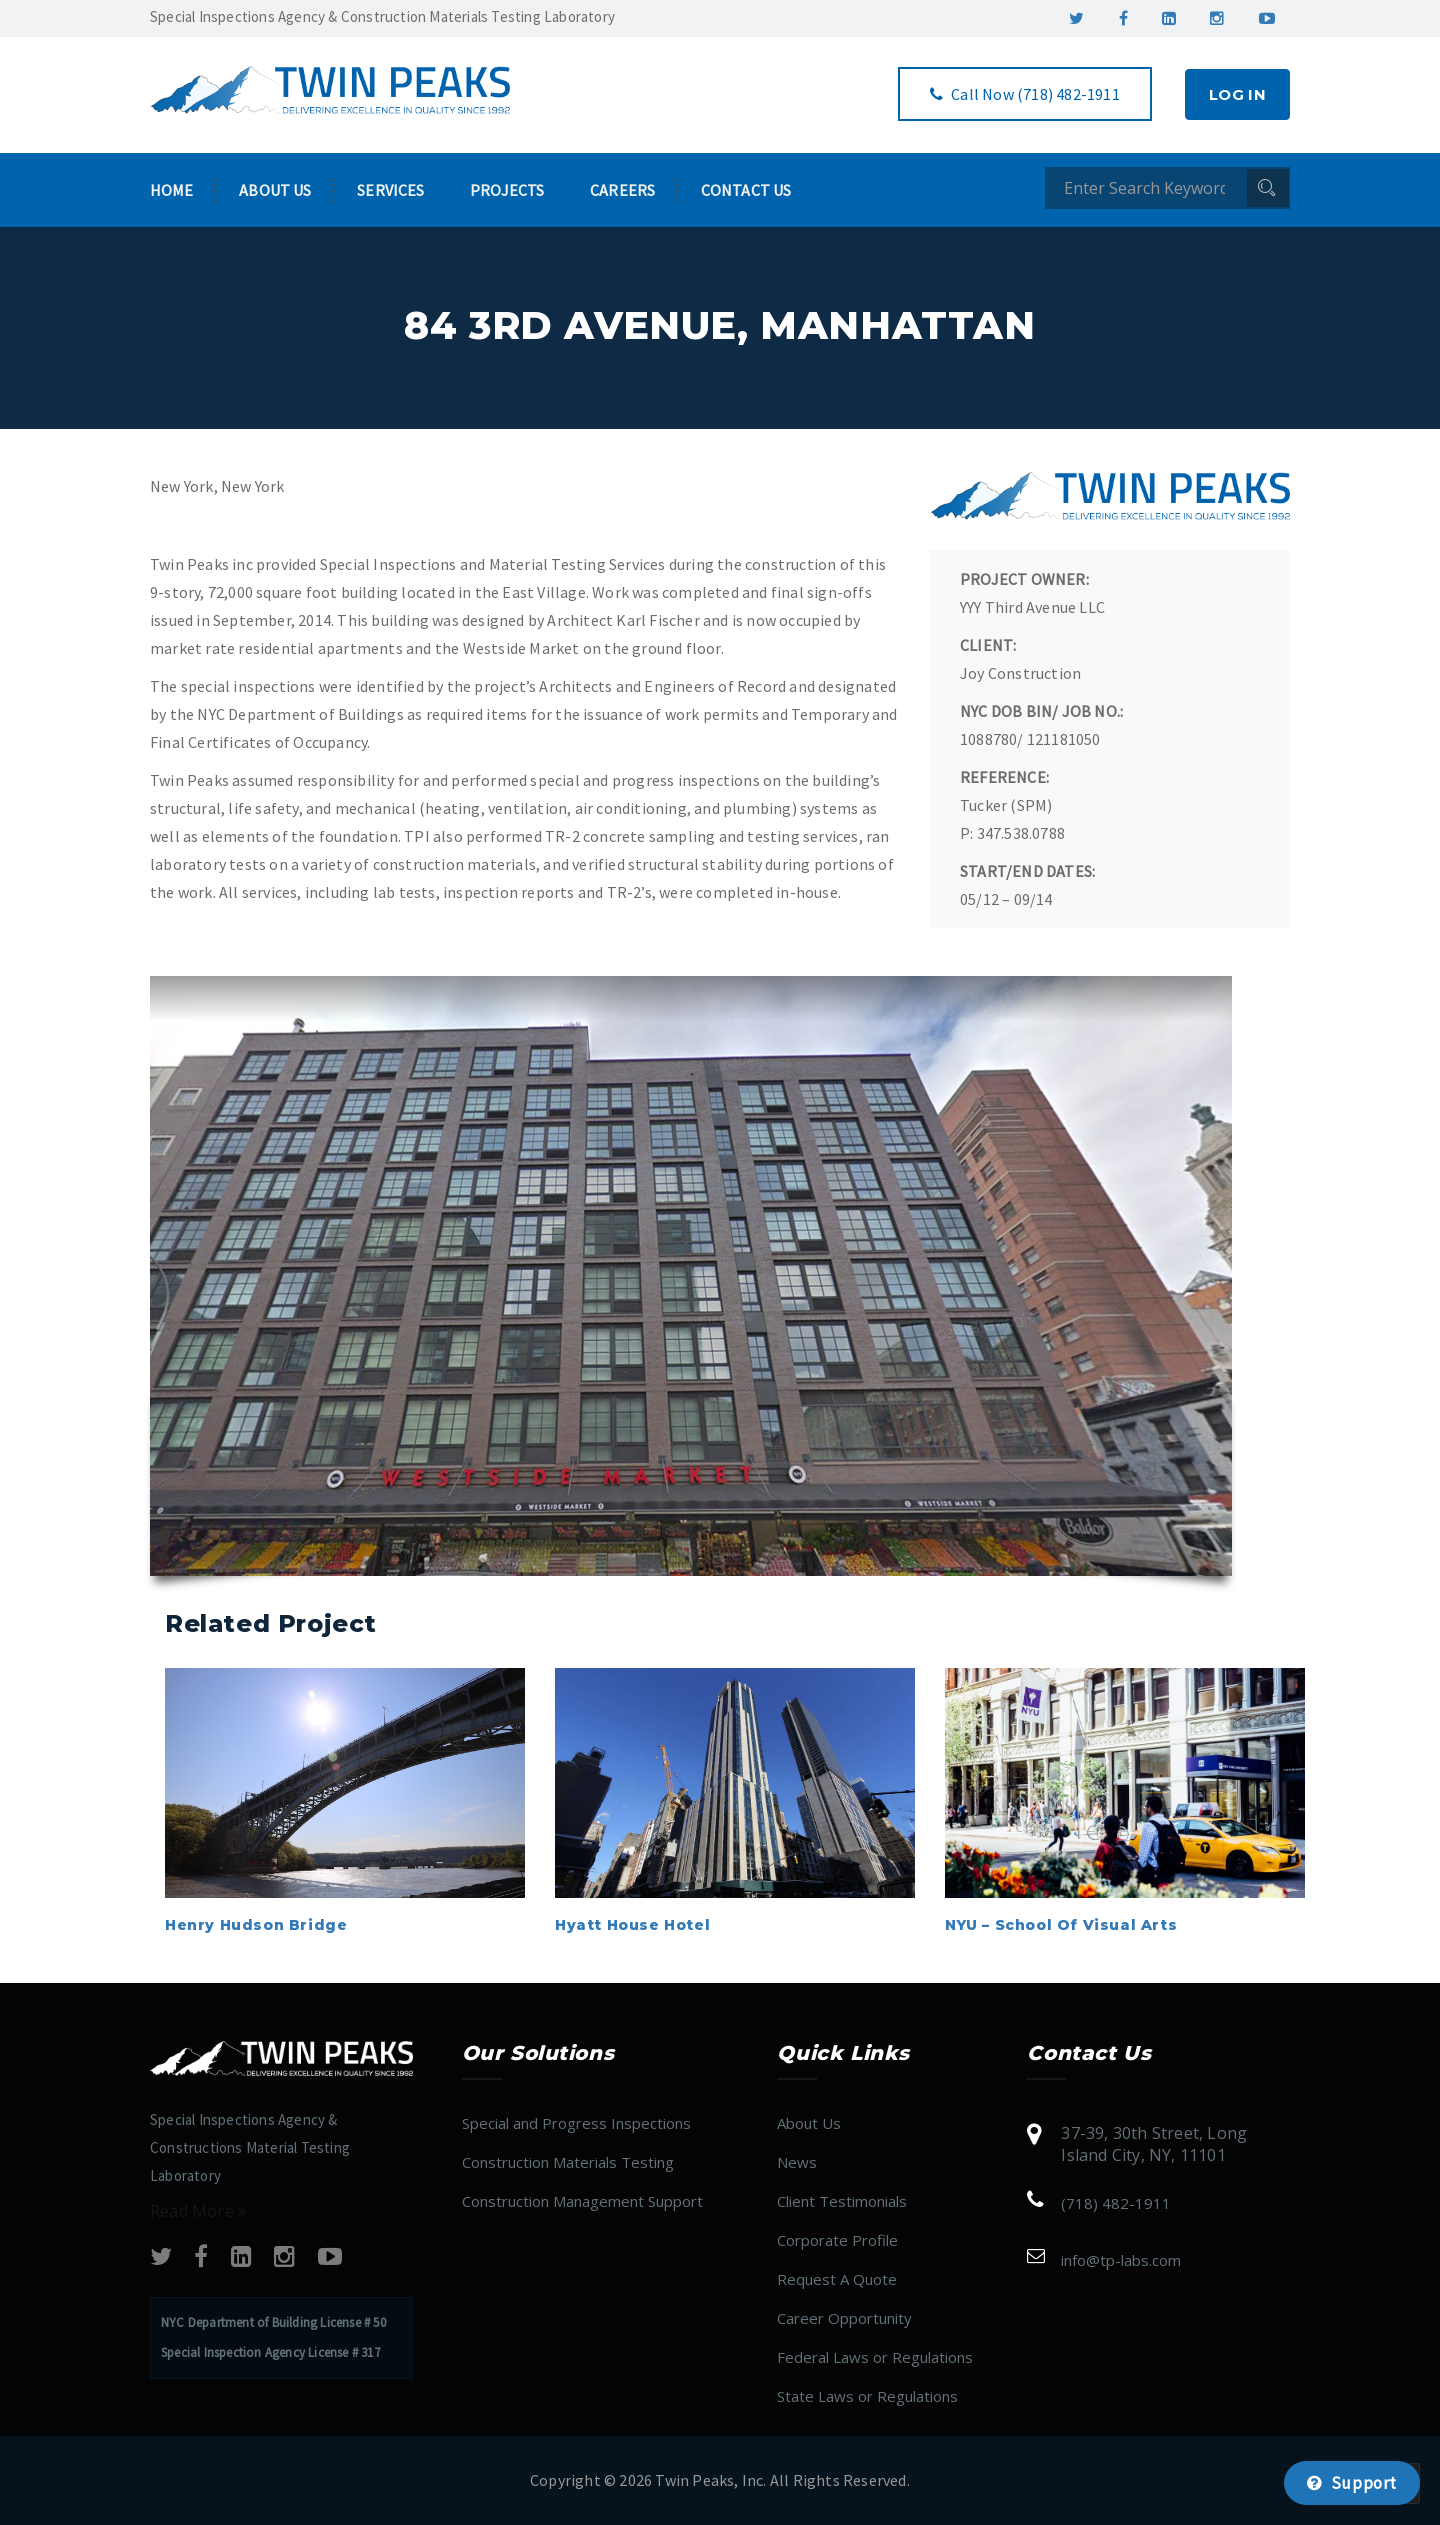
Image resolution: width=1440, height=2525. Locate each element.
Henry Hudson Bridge (256, 1925)
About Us (275, 190)
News (797, 2162)
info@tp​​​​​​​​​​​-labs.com (1121, 2260)
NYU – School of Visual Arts (1061, 1925)
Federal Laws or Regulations (875, 2357)
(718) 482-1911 (1116, 2203)
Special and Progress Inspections (576, 2123)
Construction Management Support (582, 2201)
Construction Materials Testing (568, 2162)
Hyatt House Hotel (632, 1925)
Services (390, 190)
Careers (622, 190)
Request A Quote (837, 2279)
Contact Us (746, 190)
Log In (1237, 94)
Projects (507, 190)
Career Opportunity (844, 2318)
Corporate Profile (837, 2240)
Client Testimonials (842, 2201)
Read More (198, 2211)
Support (1352, 2483)
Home (172, 190)
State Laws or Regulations (867, 2396)
